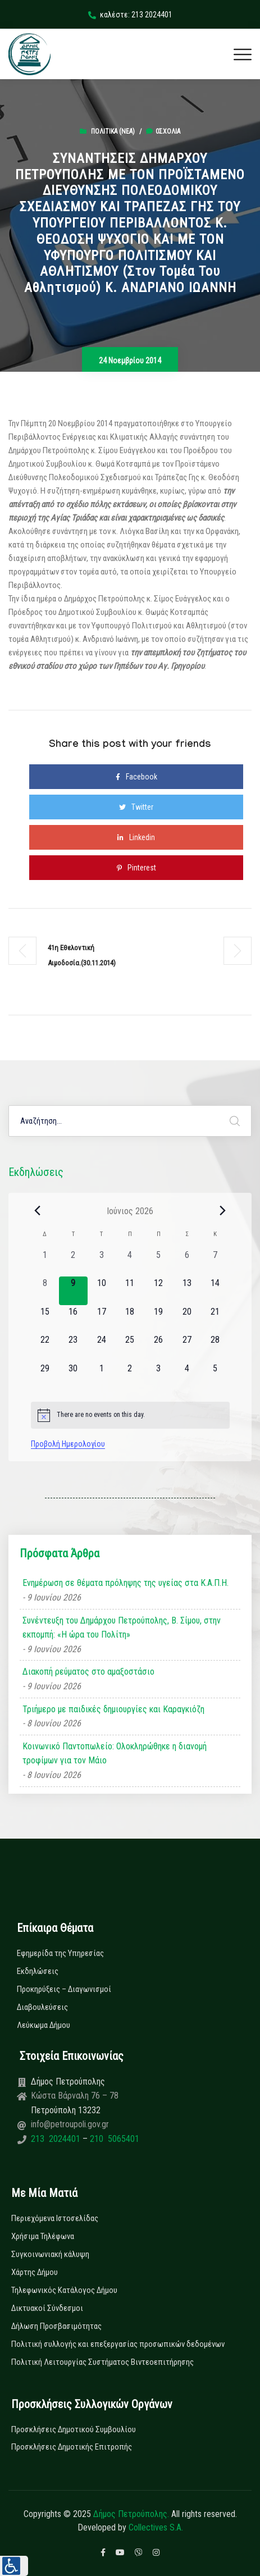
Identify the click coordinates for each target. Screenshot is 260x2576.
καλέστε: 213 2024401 (130, 14)
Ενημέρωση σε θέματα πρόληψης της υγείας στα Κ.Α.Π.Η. (125, 1582)
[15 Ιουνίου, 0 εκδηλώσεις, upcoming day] (45, 1319)
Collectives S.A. (156, 2527)
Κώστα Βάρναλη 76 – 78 (74, 2095)
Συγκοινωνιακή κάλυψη (50, 2254)
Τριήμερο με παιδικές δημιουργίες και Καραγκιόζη (113, 1709)
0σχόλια (163, 131)
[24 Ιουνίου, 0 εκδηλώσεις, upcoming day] (102, 1347)
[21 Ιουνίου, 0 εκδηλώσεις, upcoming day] (215, 1319)
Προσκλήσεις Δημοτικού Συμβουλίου (73, 2429)
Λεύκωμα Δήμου (43, 2025)
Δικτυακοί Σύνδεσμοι (47, 2308)
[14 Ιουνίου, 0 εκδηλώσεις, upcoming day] (215, 1290)
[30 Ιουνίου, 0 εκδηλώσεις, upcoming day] (73, 1376)
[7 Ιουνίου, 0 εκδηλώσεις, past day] (215, 1262)
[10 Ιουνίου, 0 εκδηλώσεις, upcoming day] (102, 1290)
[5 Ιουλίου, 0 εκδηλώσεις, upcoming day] (215, 1376)
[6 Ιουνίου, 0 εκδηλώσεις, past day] (186, 1262)
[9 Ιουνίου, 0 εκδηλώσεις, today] (73, 1290)
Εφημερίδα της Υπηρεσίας (60, 1953)
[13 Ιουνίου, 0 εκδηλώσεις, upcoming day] (186, 1290)
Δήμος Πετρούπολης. (131, 2514)
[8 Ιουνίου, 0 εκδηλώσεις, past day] (45, 1290)
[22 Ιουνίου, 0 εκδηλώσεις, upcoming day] (45, 1347)
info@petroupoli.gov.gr (70, 2124)
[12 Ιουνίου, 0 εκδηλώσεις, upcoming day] (158, 1290)
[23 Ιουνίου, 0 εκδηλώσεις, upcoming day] (73, 1347)
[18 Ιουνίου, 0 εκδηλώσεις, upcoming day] (130, 1319)
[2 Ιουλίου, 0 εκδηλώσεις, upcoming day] (130, 1376)
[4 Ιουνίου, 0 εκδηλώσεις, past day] (130, 1262)
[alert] (130, 1415)
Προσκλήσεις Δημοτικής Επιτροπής (71, 2447)
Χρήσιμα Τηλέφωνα (42, 2236)
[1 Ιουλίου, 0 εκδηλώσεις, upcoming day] (102, 1376)
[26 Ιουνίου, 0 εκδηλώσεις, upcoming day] (158, 1347)
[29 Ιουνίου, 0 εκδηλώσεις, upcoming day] (45, 1376)
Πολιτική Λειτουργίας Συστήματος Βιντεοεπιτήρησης (102, 2362)
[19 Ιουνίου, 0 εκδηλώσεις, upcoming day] (158, 1319)
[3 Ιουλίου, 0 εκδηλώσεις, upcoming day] (158, 1376)
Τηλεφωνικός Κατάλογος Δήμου (64, 2290)
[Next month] (223, 1211)
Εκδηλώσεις (37, 1971)
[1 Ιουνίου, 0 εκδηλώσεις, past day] (45, 1262)
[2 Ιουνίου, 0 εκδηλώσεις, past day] (73, 1262)
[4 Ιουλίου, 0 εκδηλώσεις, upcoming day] (186, 1376)
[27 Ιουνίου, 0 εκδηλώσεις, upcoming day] (186, 1347)
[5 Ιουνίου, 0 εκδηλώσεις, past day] (158, 1262)
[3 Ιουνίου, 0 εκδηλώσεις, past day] (102, 1262)
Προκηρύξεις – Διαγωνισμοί (64, 1989)
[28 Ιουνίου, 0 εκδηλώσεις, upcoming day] (215, 1347)
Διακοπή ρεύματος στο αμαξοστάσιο (88, 1671)
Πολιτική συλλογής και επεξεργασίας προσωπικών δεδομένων (118, 2344)
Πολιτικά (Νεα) (113, 131)
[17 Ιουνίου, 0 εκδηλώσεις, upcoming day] (102, 1319)
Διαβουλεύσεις (42, 2007)
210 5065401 (113, 2138)
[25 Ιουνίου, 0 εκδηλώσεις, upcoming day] (130, 1347)
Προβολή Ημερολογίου (68, 1443)
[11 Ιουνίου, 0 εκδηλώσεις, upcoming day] (130, 1290)
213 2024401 (57, 2138)
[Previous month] (37, 1211)
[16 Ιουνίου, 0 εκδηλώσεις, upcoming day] (73, 1319)
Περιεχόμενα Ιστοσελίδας (54, 2218)
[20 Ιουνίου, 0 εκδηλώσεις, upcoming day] (186, 1319)
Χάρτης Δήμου (34, 2272)
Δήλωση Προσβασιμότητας (56, 2326)
